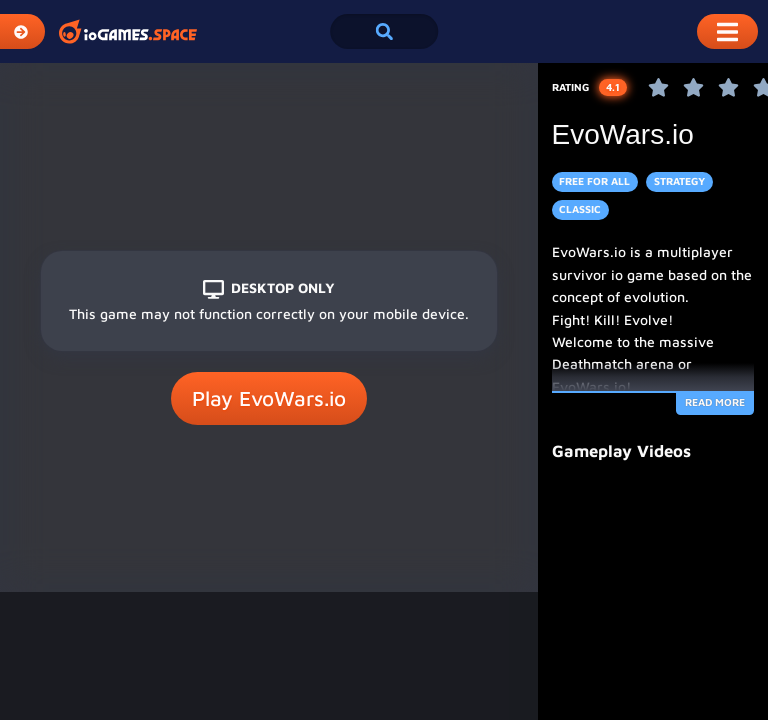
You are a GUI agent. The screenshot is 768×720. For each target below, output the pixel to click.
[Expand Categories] (22, 31)
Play (269, 399)
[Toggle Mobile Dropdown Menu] (727, 31)
